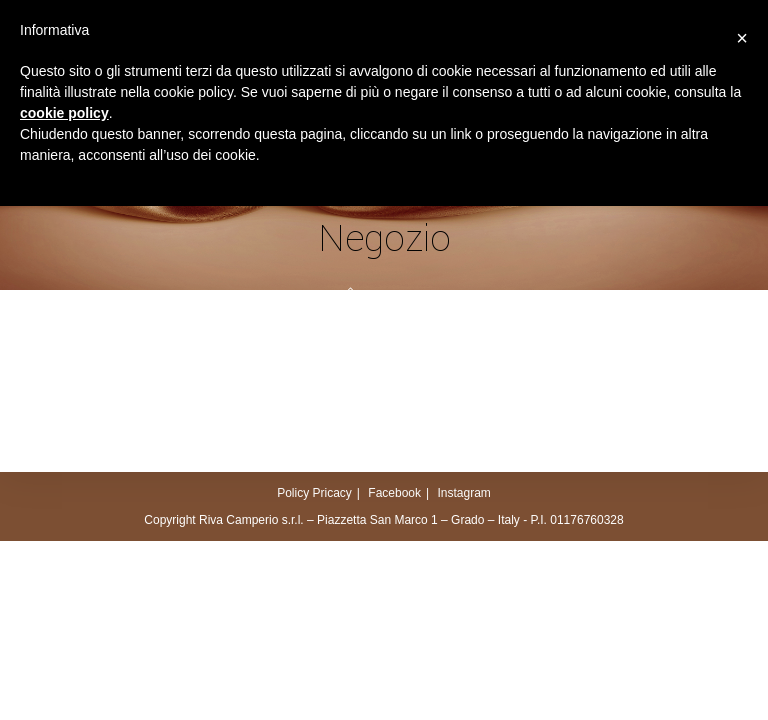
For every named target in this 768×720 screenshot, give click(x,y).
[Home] (350, 295)
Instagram (463, 493)
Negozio (400, 295)
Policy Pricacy (314, 493)
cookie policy (64, 113)
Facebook (394, 493)
